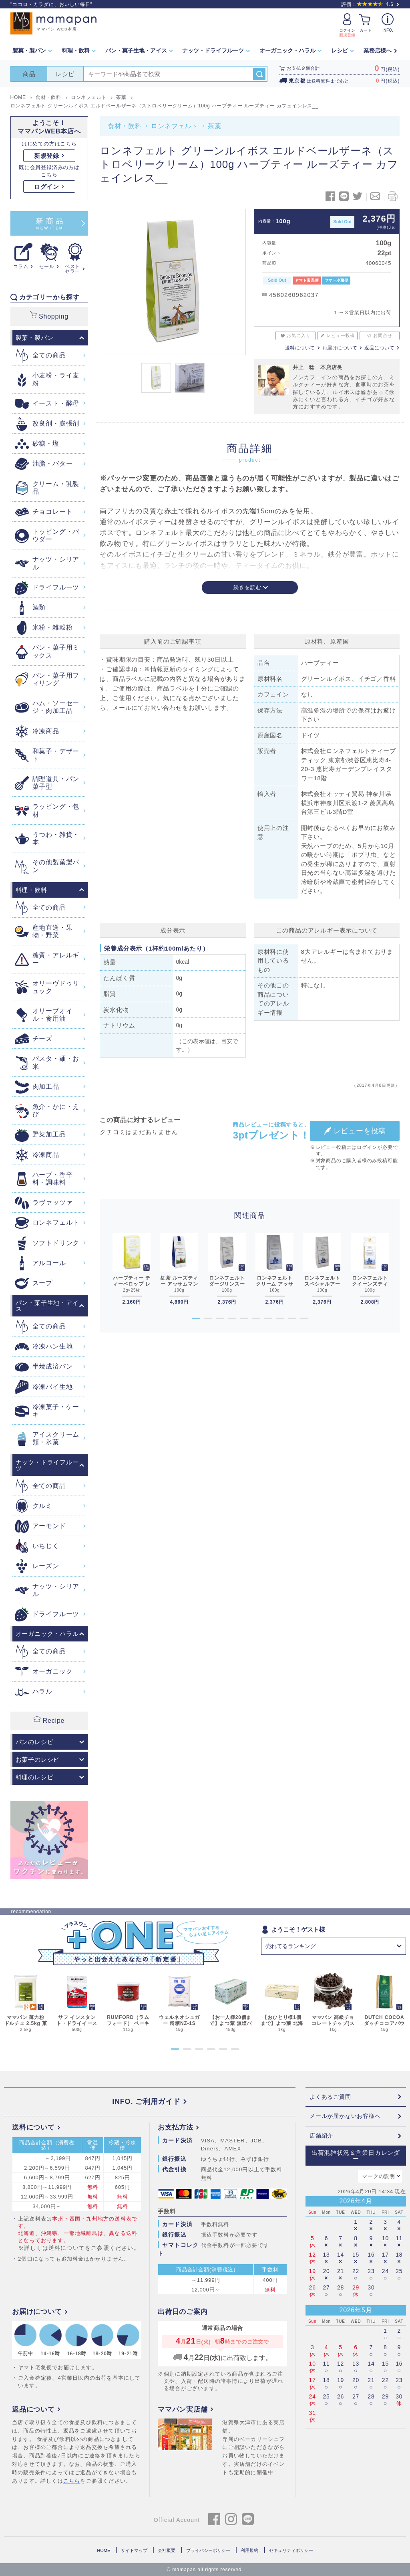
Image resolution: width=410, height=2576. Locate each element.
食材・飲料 (124, 126)
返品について (379, 348)
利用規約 (249, 2550)
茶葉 (214, 126)
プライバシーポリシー (208, 2550)
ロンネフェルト (174, 126)
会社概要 (166, 2550)
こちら (71, 2481)
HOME (103, 2550)
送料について (300, 348)
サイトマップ (134, 2550)
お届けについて (340, 348)
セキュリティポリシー (291, 2550)
